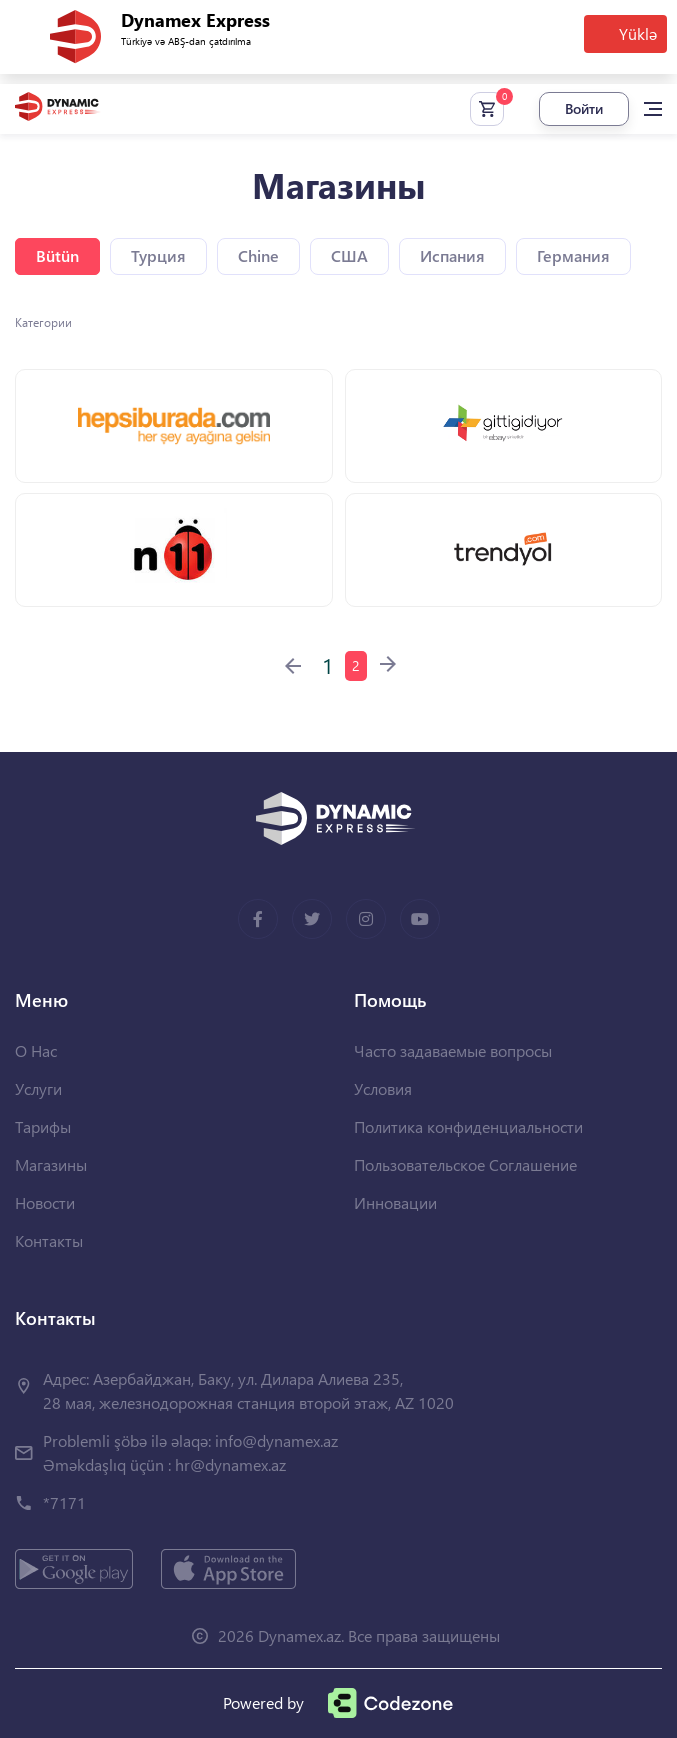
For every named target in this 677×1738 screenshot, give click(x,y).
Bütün (57, 255)
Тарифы (43, 1126)
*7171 (64, 1502)
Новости (45, 1202)
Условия (383, 1088)
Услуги (38, 1088)
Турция (158, 255)
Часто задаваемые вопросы (453, 1050)
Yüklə (638, 33)
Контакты (49, 1240)
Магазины (51, 1164)
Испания (452, 255)
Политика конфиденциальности (468, 1126)
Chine (258, 255)
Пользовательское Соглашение (465, 1164)
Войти (584, 108)
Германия (573, 255)
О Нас (36, 1050)
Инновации (395, 1202)
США (349, 255)
